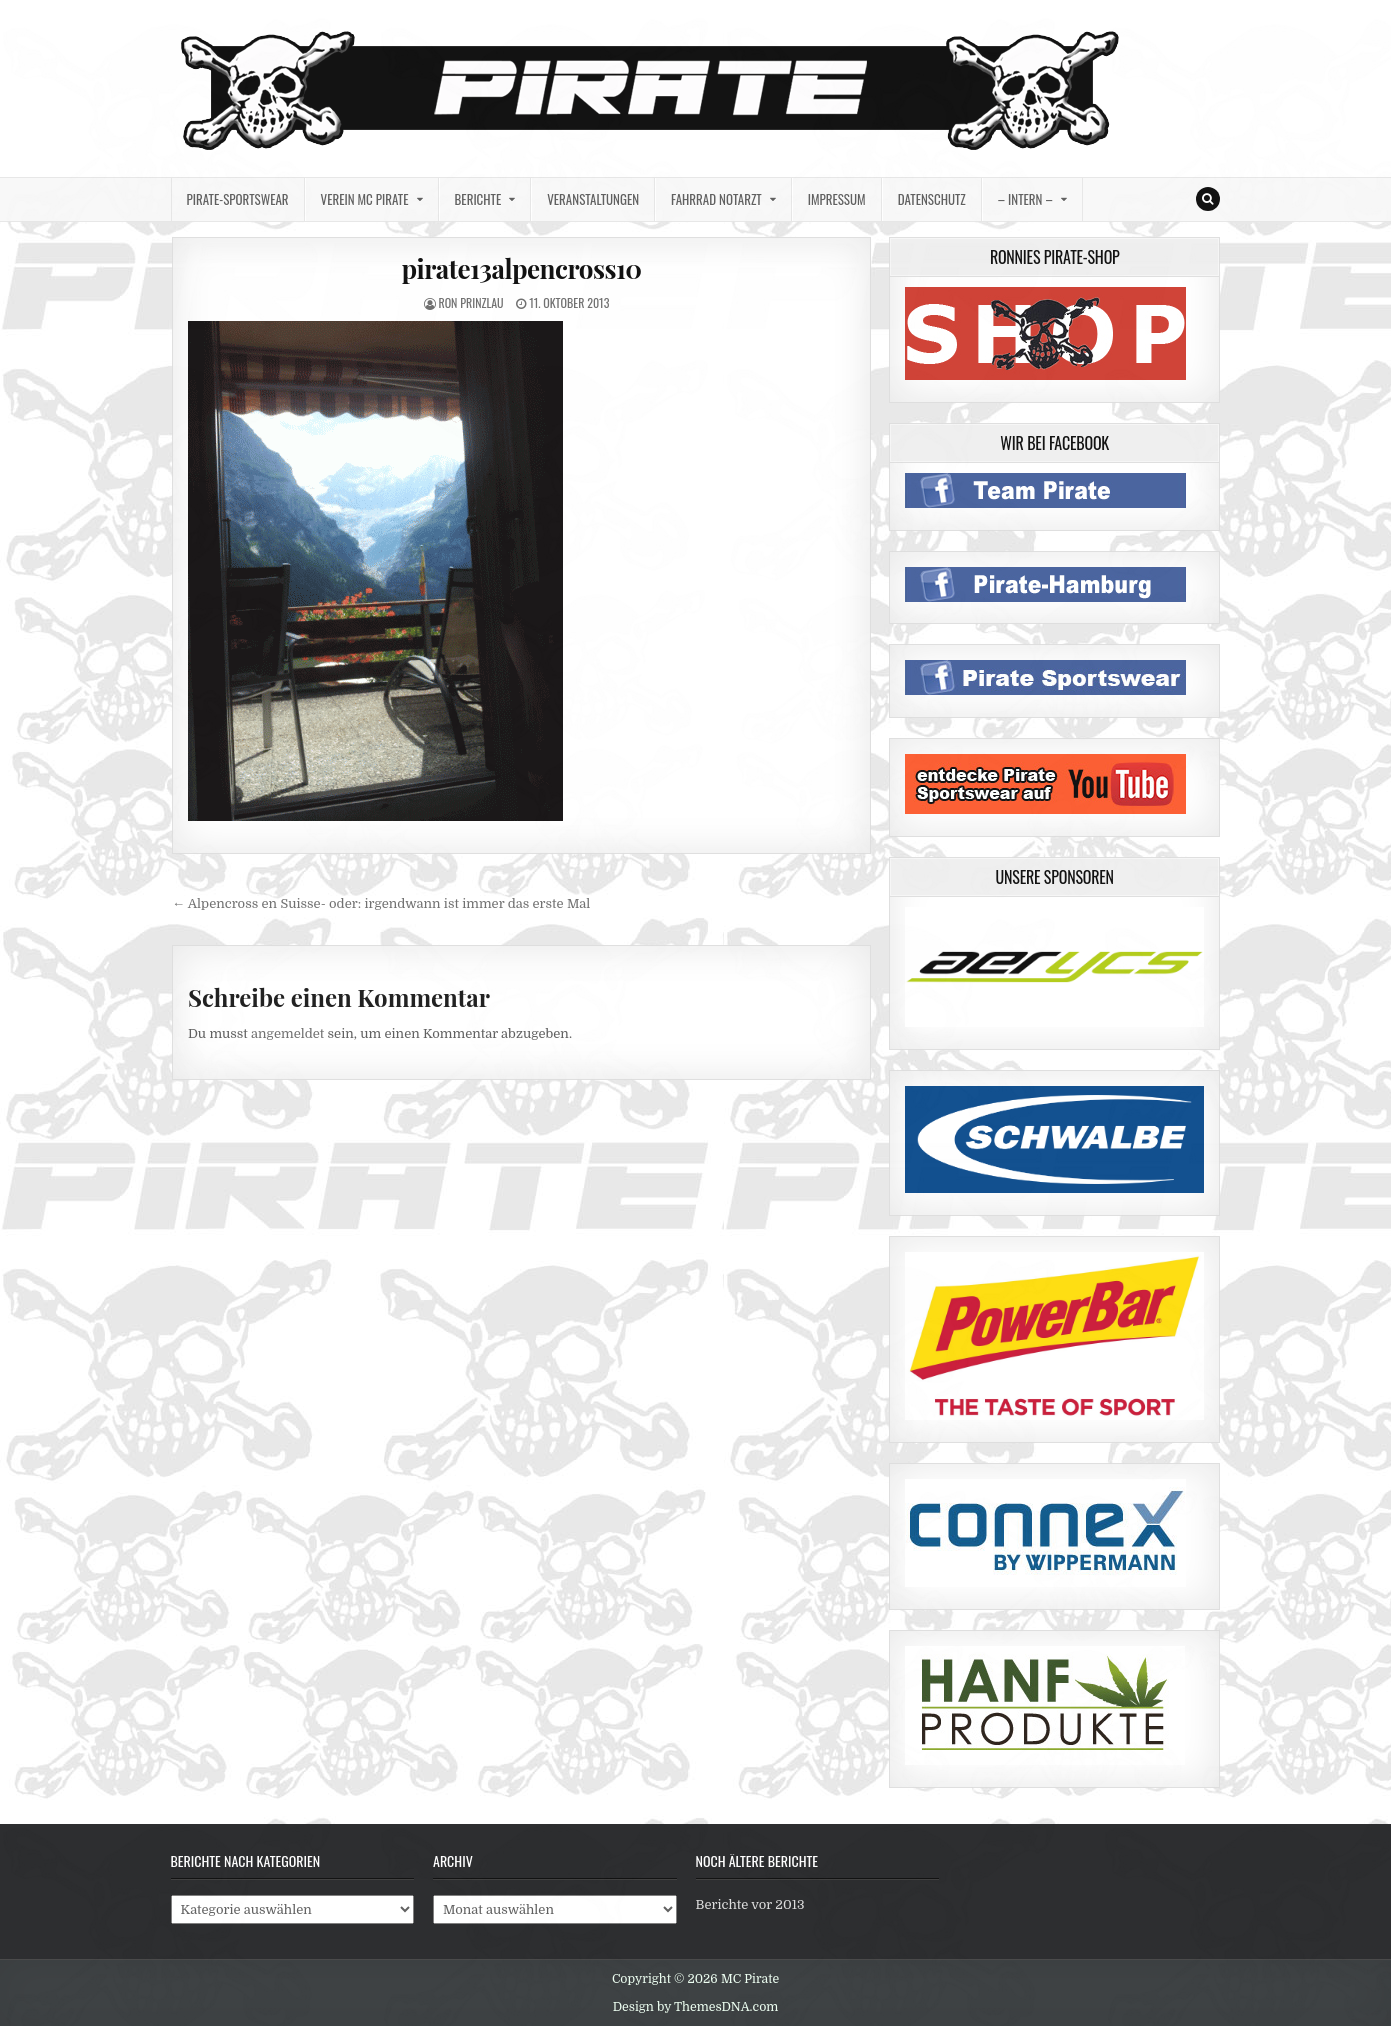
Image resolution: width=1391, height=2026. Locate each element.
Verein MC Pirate (365, 199)
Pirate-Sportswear (238, 199)
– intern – (1025, 199)
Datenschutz (932, 199)
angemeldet (287, 1033)
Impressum (837, 199)
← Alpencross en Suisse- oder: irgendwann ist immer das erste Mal (381, 903)
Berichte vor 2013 (750, 1904)
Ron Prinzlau (470, 302)
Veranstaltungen (593, 199)
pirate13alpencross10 (521, 268)
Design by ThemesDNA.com (696, 2007)
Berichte (478, 199)
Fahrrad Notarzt (716, 199)
